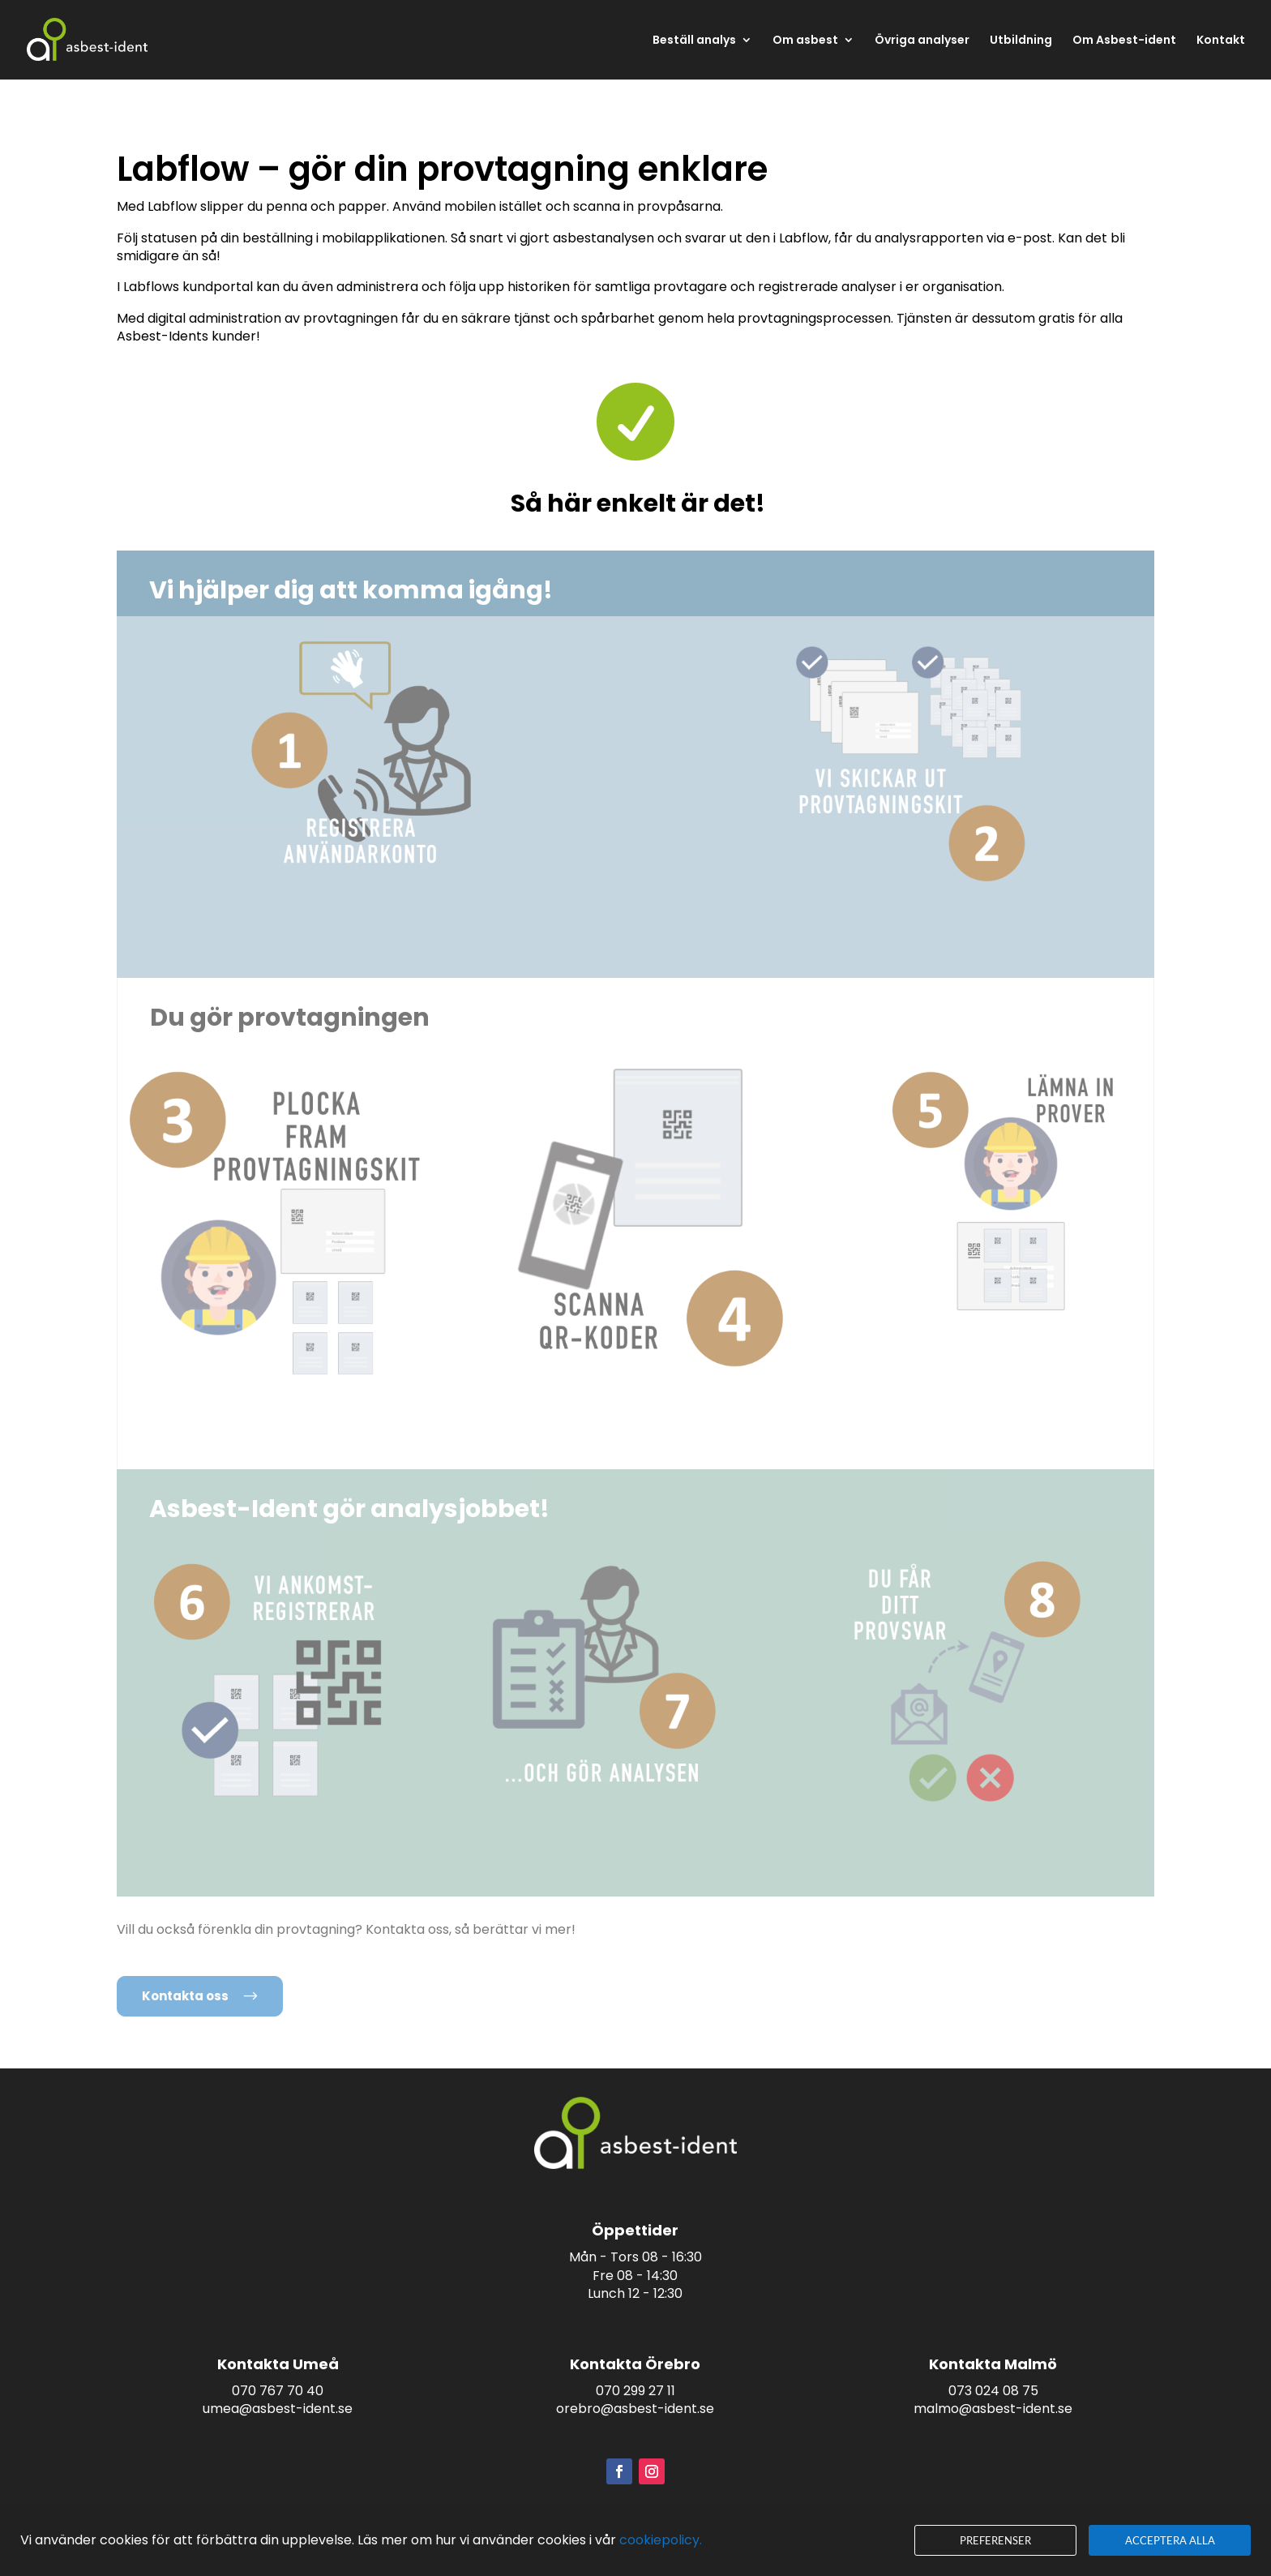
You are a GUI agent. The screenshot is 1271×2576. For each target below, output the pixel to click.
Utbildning (1021, 41)
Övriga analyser (922, 41)
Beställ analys (694, 41)
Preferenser (995, 2540)
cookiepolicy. (660, 2540)
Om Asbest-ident (1124, 41)
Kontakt (1220, 41)
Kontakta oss (185, 1995)
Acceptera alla (1170, 2540)
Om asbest (805, 41)
